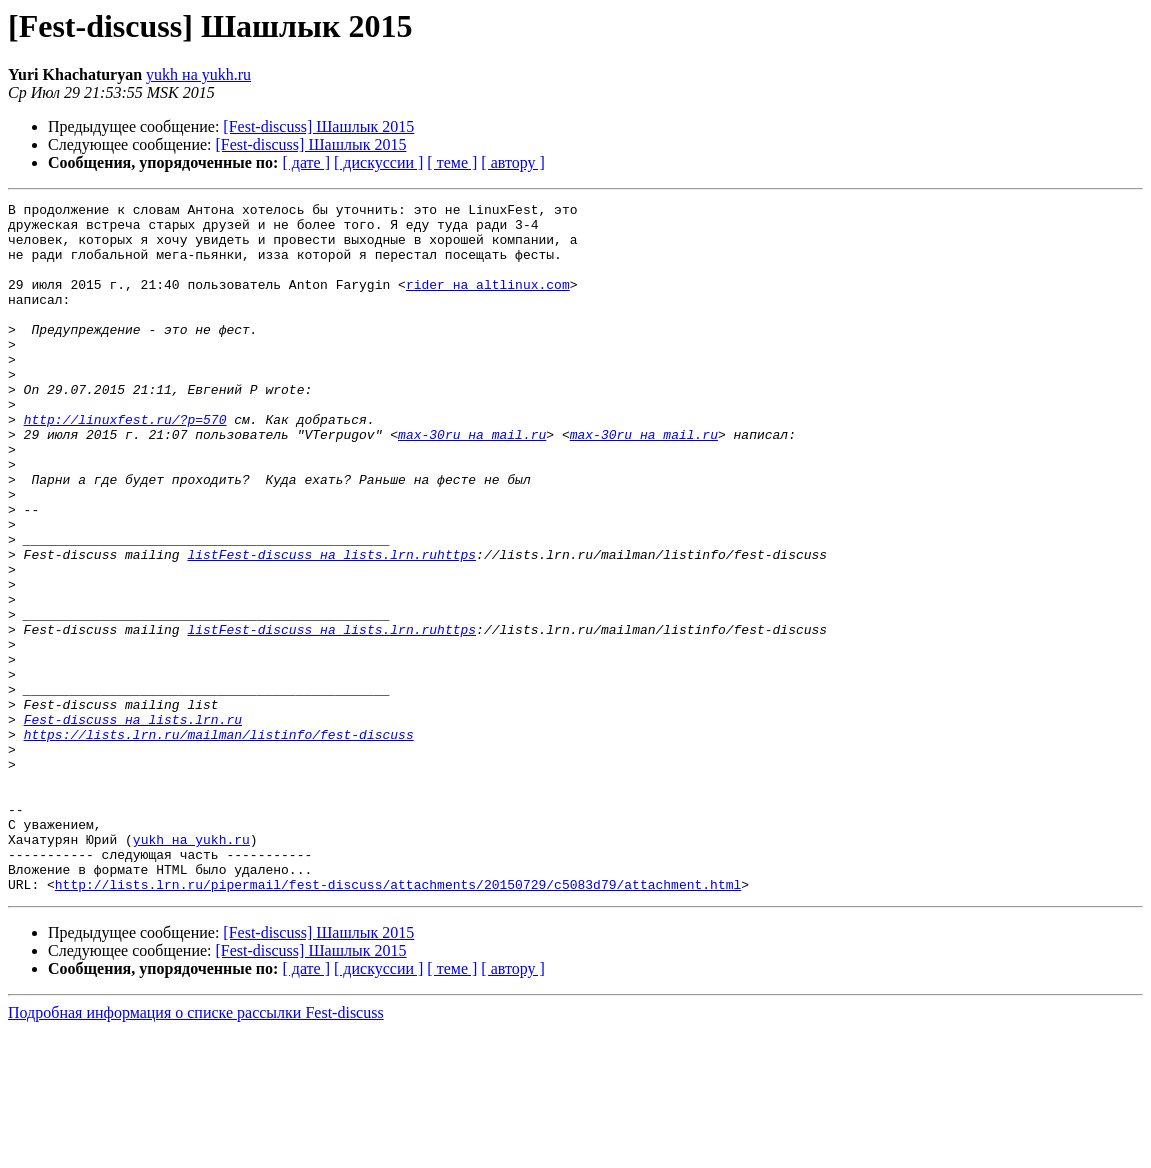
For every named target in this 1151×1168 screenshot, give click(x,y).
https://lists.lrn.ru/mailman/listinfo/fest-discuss (219, 842)
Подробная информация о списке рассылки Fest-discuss (196, 1150)
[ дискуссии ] (378, 162)
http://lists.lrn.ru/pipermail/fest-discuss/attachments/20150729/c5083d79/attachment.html (398, 1022)
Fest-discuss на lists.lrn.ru (133, 824)
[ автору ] (512, 162)
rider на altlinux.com (488, 302)
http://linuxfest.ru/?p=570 (125, 464)
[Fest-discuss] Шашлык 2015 (318, 126)
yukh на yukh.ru (198, 74)
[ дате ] (306, 162)
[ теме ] (452, 162)
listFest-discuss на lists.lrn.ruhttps (331, 626)
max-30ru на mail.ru (472, 482)
